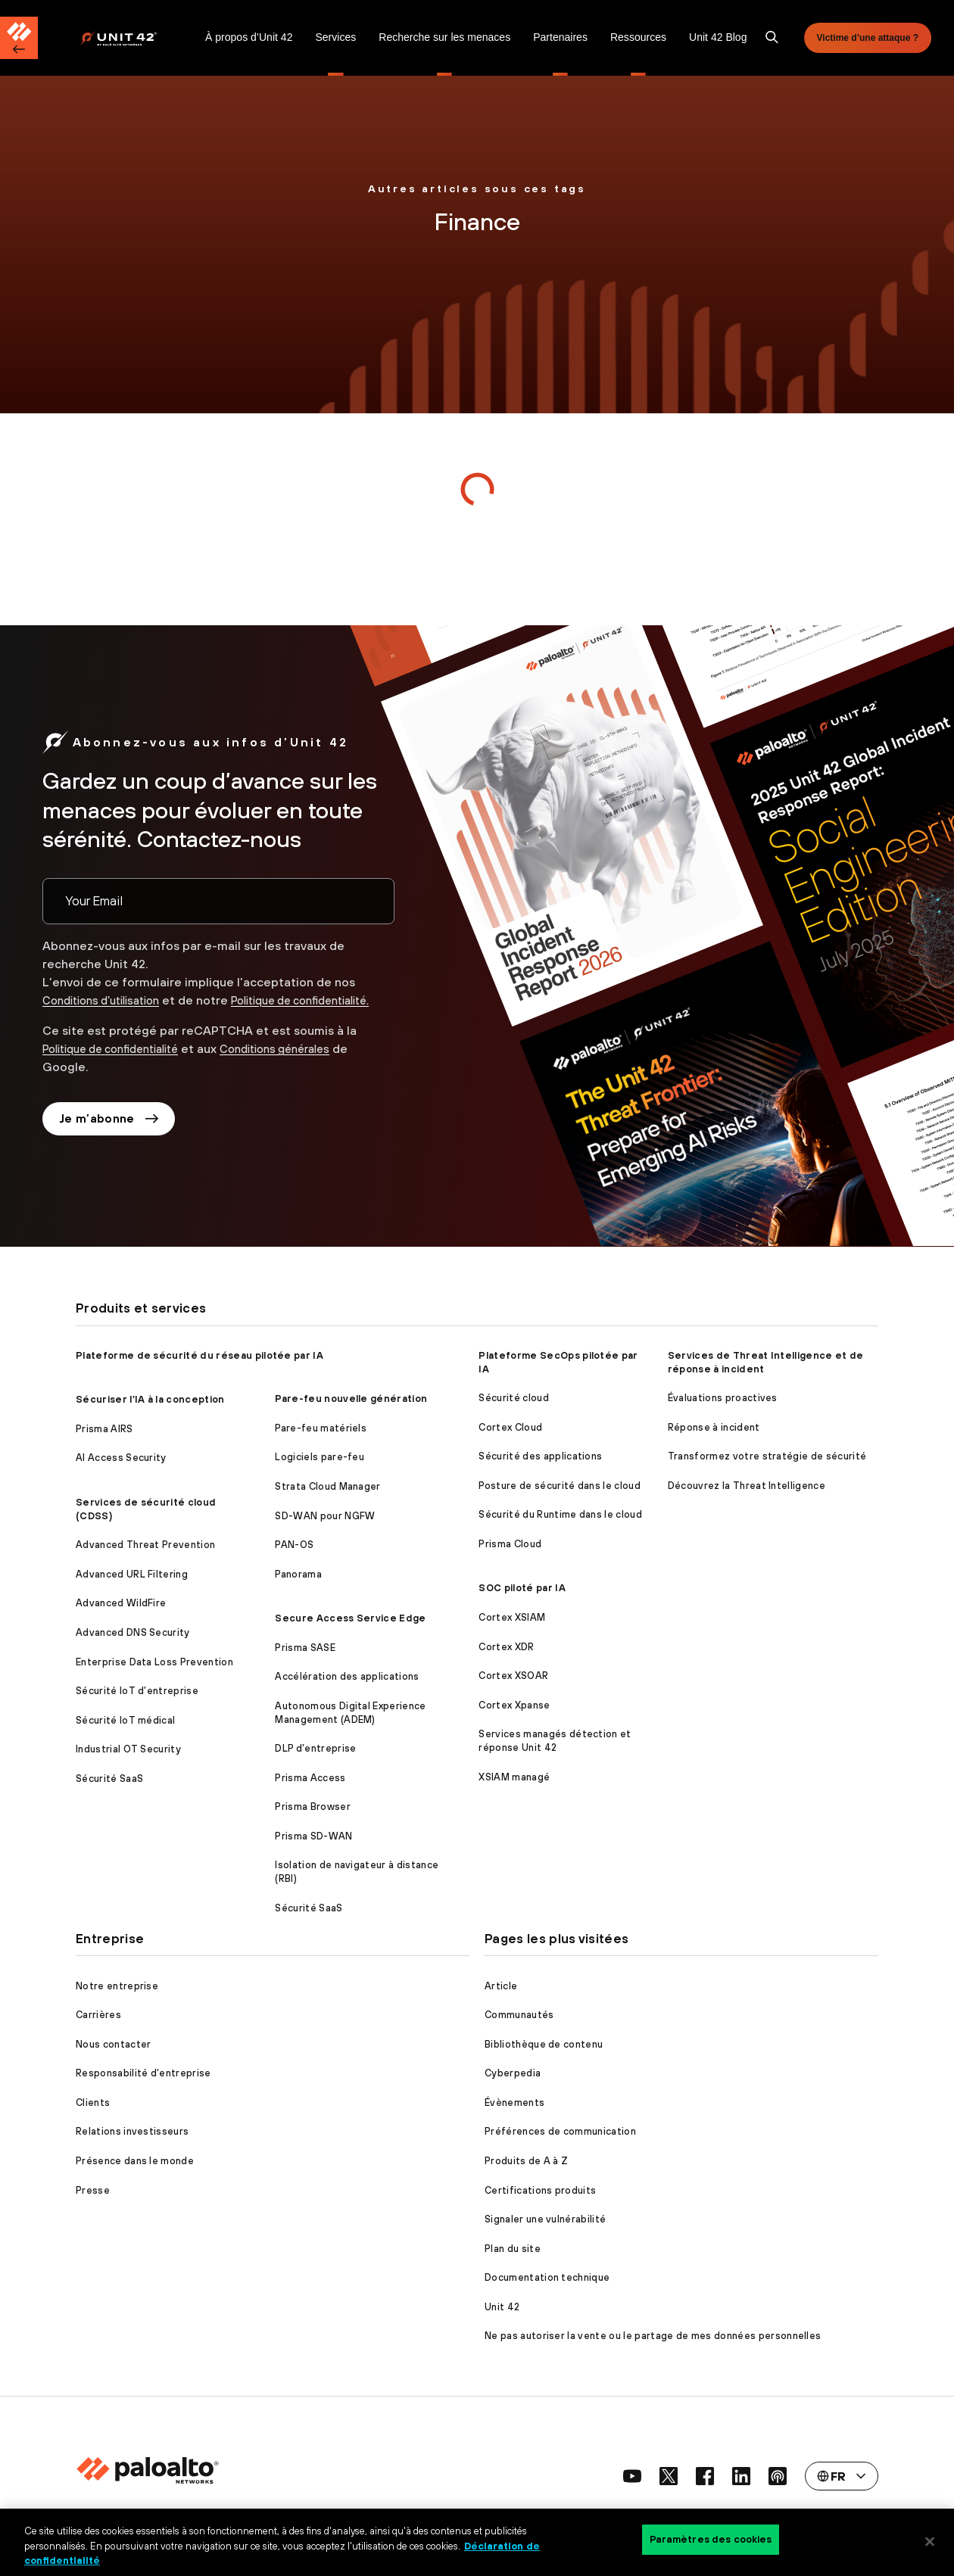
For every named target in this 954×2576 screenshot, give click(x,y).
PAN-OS (294, 1544)
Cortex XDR (506, 1646)
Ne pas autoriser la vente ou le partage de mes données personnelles (653, 2335)
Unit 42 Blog (718, 37)
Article (501, 1986)
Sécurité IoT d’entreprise (137, 1690)
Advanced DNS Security (133, 1632)
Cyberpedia (513, 2073)
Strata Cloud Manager (327, 1486)
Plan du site (513, 2248)
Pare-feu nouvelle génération (351, 1398)
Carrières (98, 2014)
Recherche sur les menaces (444, 37)
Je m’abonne (111, 1128)
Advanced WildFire (121, 1603)
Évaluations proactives (723, 1397)
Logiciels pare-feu (319, 1456)
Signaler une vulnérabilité (545, 2219)
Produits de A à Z (526, 2160)
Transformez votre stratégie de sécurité (767, 1456)
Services (335, 37)
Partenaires (560, 37)
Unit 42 (502, 2307)
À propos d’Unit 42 (248, 37)
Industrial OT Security (128, 1749)
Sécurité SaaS (109, 1778)
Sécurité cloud (513, 1397)
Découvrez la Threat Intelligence (746, 1485)
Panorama (298, 1574)
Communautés (519, 2014)
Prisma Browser (312, 1806)
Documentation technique (547, 2277)
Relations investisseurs (132, 2131)
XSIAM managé (514, 1777)
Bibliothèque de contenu (544, 2044)
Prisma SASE (305, 1647)
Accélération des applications (347, 1676)
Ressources (638, 37)
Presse (93, 2190)
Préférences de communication (560, 2131)
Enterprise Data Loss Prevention (154, 1662)
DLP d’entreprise (315, 1748)
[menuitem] (137, 38)
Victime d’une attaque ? (867, 38)
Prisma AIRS (104, 1428)
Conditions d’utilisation (109, 991)
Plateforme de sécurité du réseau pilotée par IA (199, 1355)
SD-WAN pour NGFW (325, 1516)
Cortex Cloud (510, 1427)
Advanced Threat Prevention (145, 1544)
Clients (93, 2102)
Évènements (514, 2102)
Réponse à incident (714, 1427)
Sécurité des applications (540, 1456)
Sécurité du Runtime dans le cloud (560, 1514)
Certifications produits (540, 2190)
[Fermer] (929, 2541)
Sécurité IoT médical (125, 1720)
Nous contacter (113, 2044)
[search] (772, 38)
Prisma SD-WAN (313, 1836)
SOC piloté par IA (522, 1587)
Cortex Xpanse (514, 1705)
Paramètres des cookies (711, 2540)
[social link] (632, 2476)
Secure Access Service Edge (350, 1618)
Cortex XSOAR (513, 1675)
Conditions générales (301, 1057)
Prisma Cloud (510, 1544)
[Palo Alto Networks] (129, 38)
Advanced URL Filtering (132, 1574)
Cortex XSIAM (512, 1617)
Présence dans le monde (135, 2160)
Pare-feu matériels (320, 1428)
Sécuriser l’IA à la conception (150, 1399)
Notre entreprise (117, 1986)
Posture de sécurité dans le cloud (560, 1485)
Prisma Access (310, 1777)
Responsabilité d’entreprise (143, 2073)
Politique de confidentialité (120, 1057)
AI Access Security (121, 1457)
